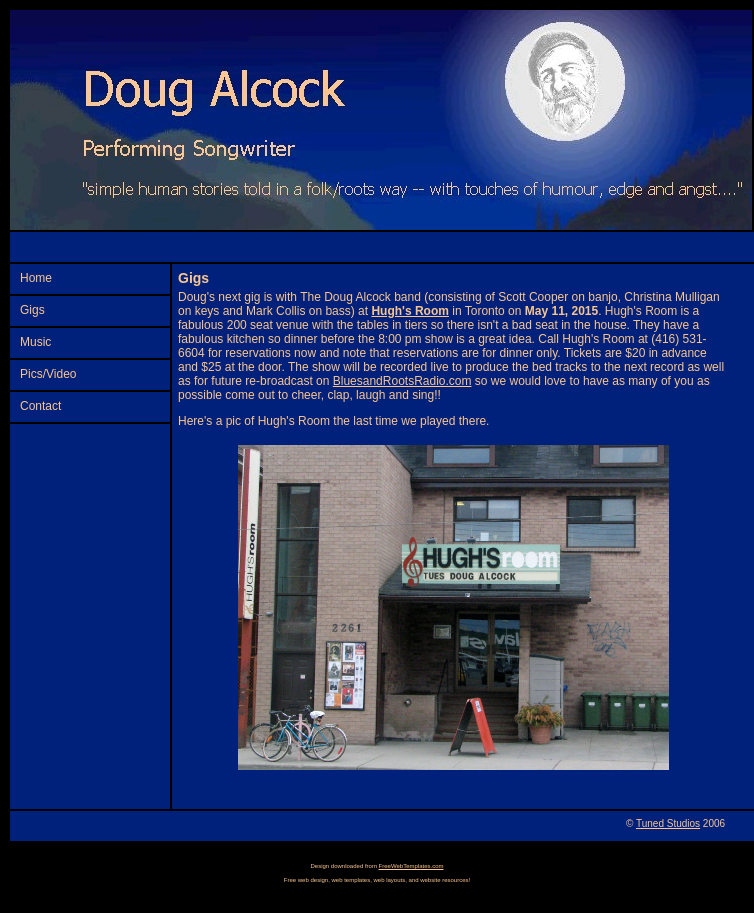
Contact (40, 406)
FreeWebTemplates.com (411, 866)
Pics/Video (48, 374)
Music (35, 342)
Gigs (32, 310)
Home (36, 278)
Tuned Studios (668, 823)
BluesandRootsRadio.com (402, 381)
